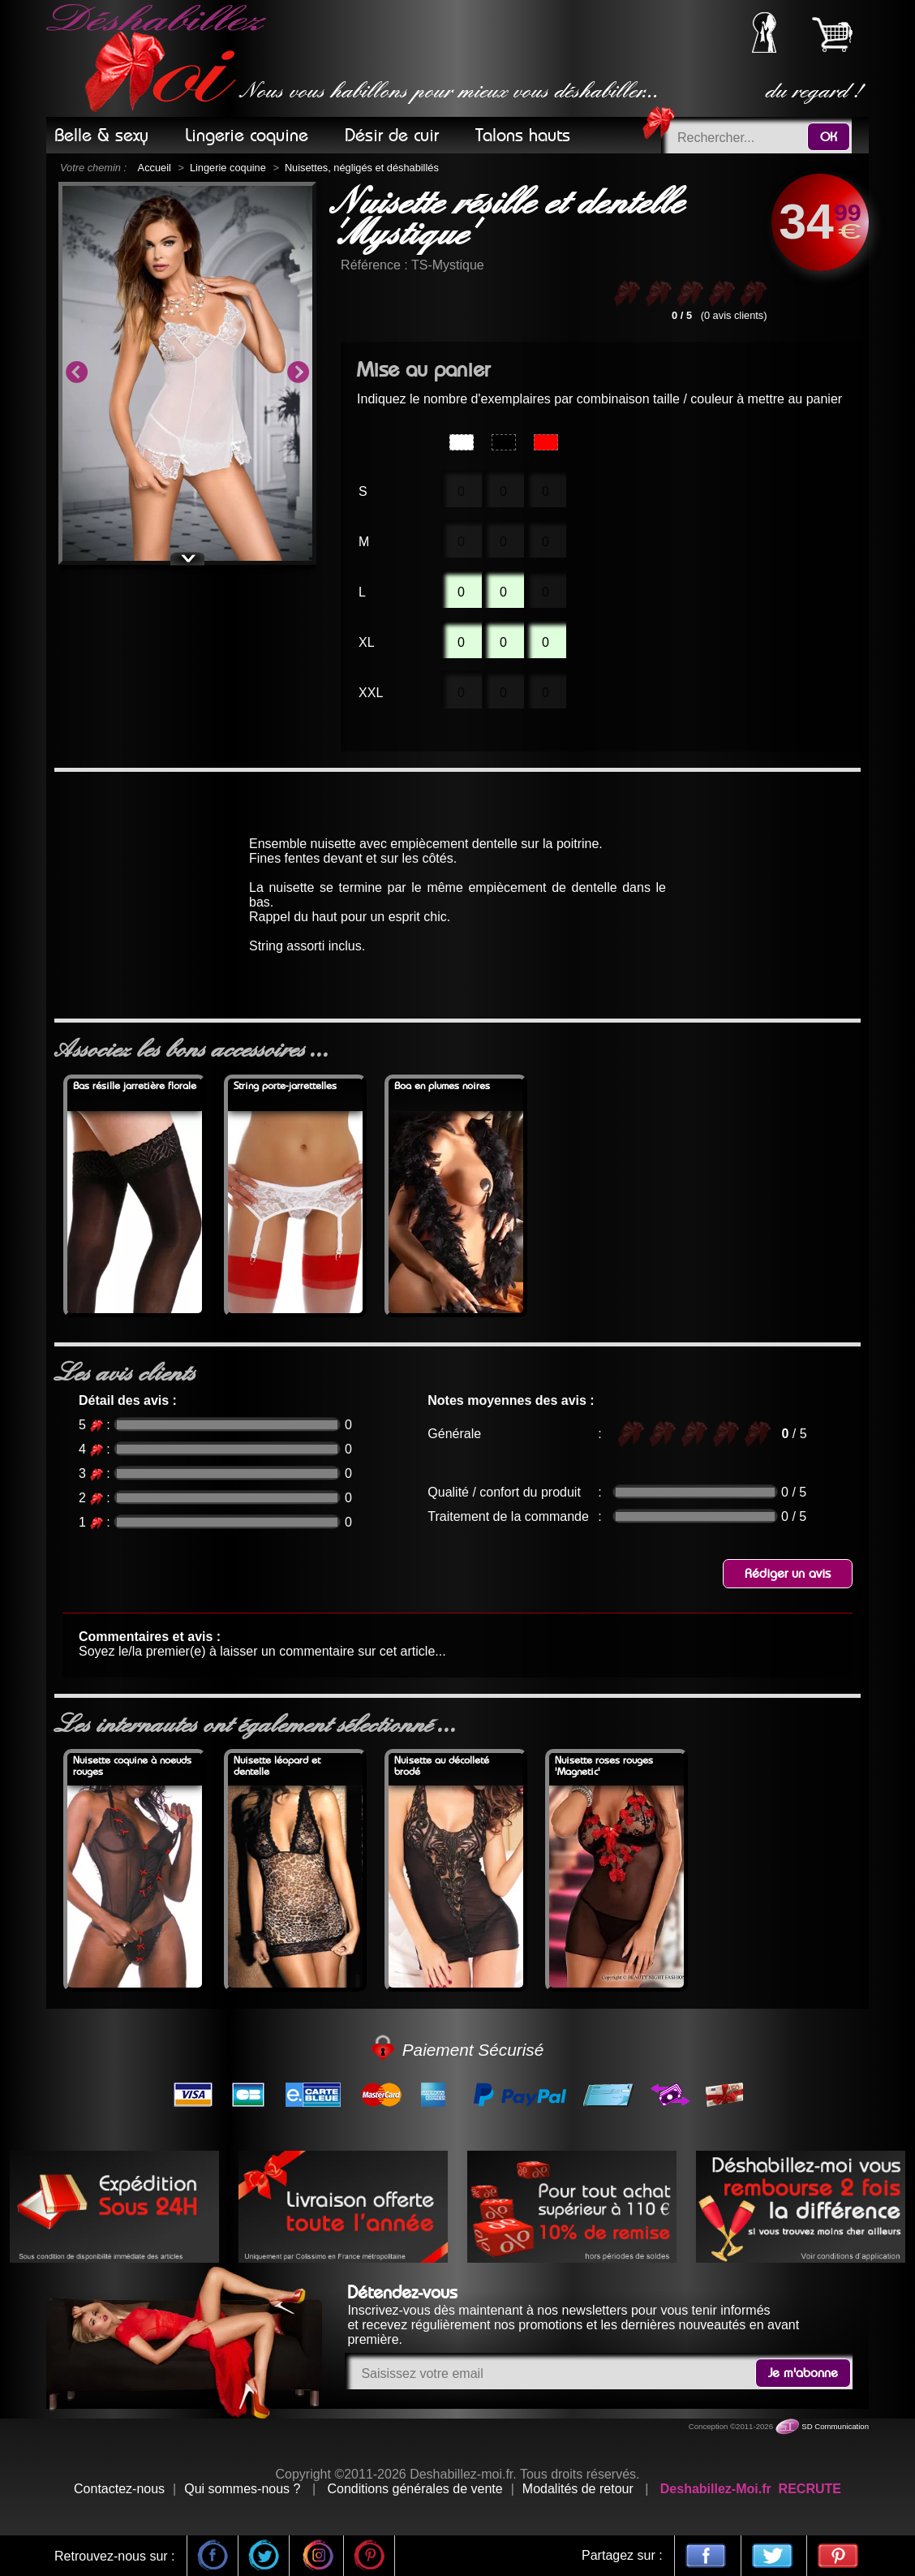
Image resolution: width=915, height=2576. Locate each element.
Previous (76, 373)
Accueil (154, 168)
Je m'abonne (803, 2373)
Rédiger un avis (788, 1573)
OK (828, 137)
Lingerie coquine (228, 168)
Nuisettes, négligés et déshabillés (362, 168)
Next (297, 373)
